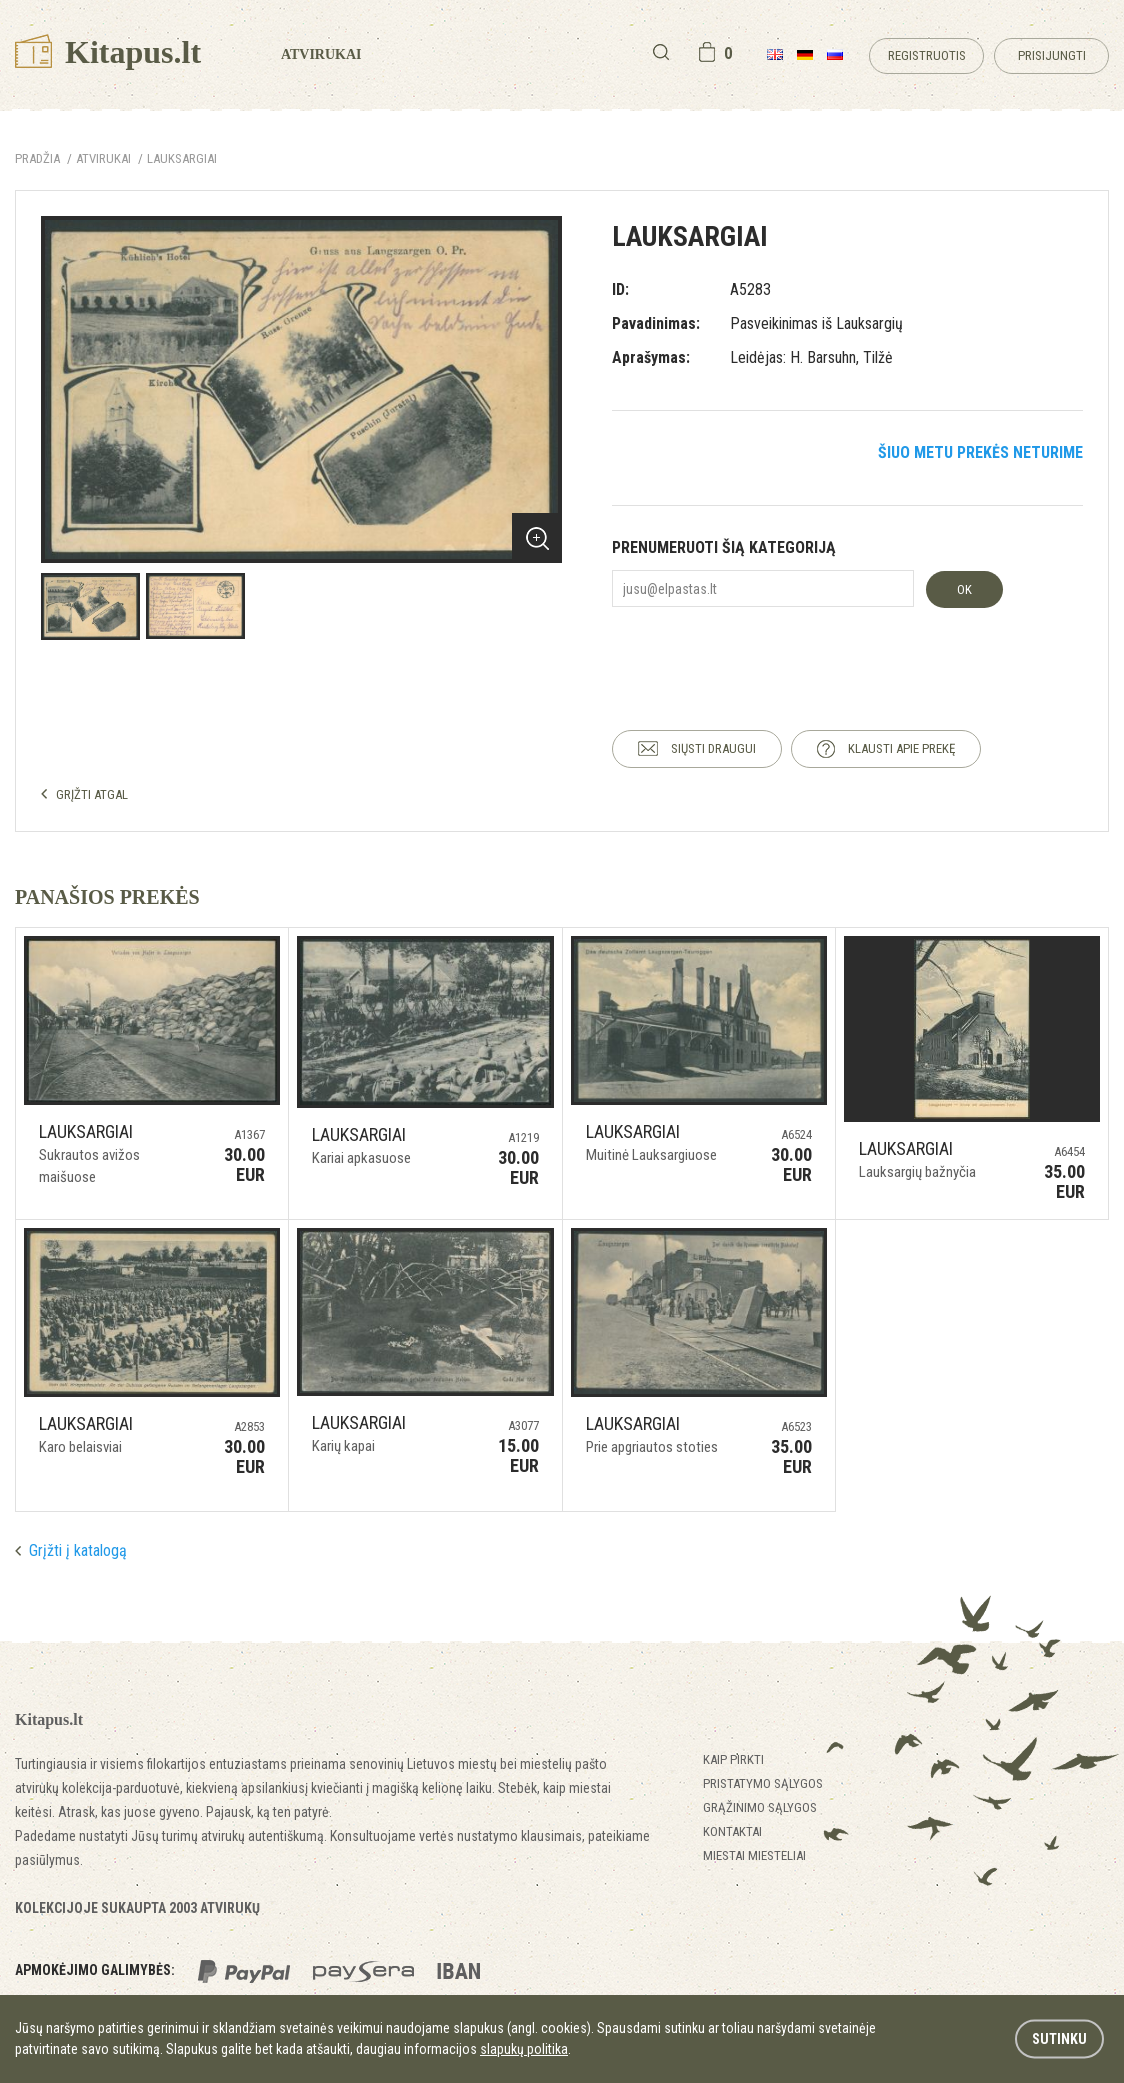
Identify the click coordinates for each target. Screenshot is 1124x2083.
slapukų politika (524, 2049)
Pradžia (37, 158)
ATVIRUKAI (103, 158)
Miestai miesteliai (754, 1855)
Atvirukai (321, 54)
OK (964, 589)
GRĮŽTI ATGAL (92, 794)
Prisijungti (1052, 55)
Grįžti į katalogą (78, 1550)
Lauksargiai (182, 158)
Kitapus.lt (108, 52)
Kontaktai (732, 1831)
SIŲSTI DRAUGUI (713, 748)
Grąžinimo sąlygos (760, 1807)
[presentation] (764, 651)
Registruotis (927, 55)
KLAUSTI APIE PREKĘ (901, 748)
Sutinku (1059, 2039)
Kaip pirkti (733, 1759)
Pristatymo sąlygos (763, 1783)
